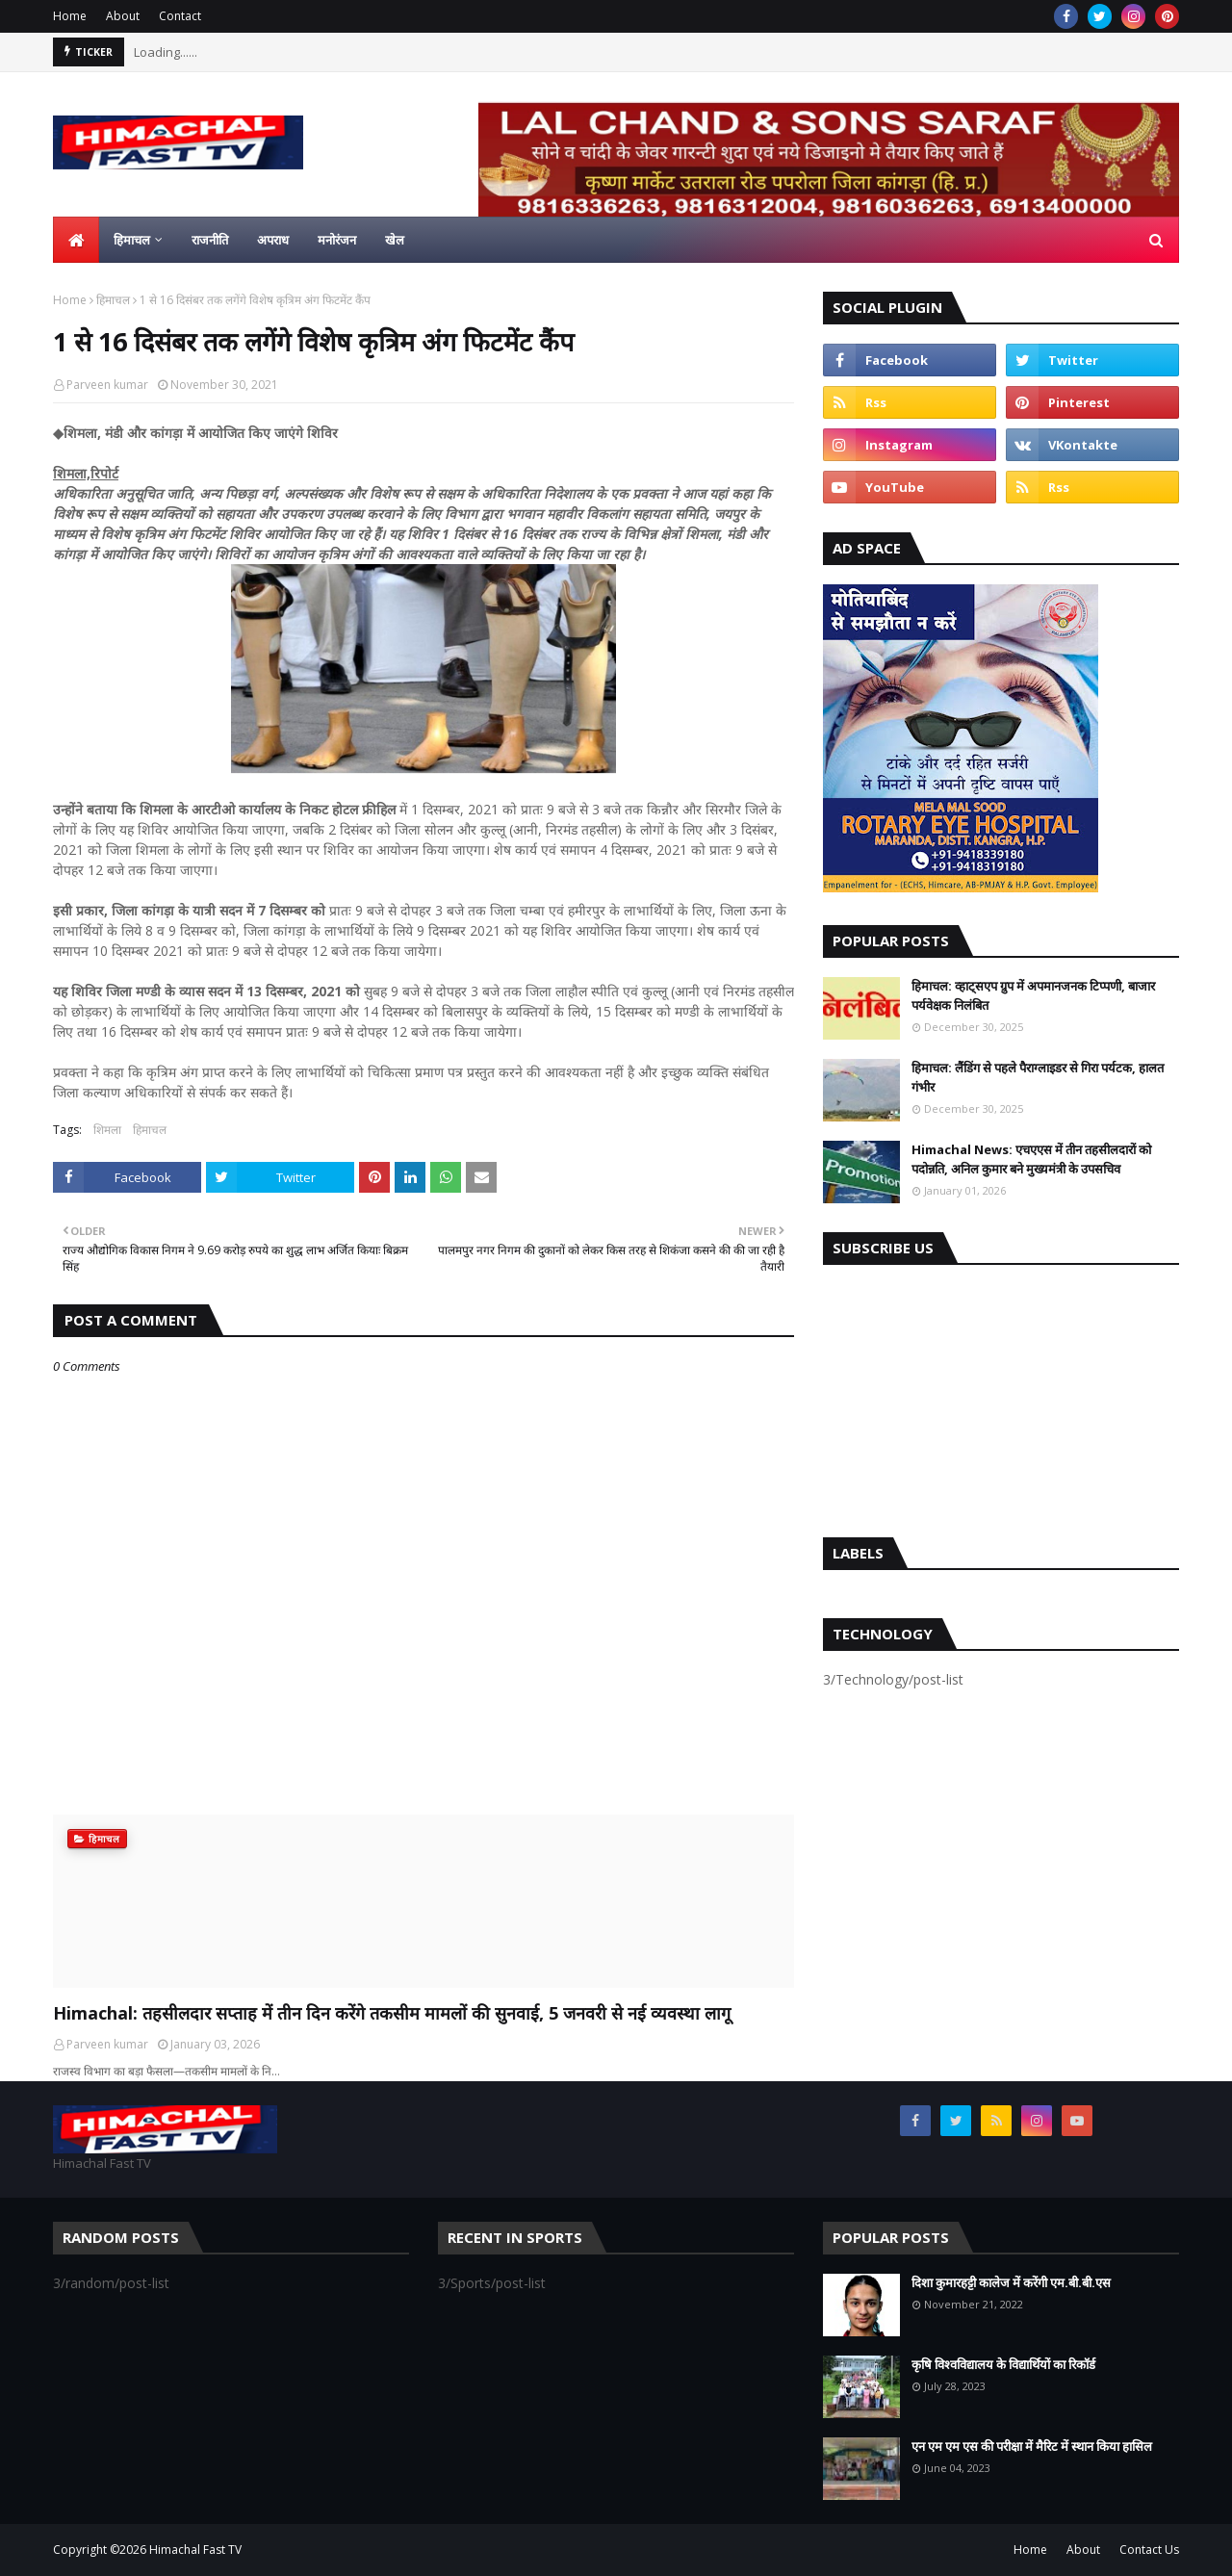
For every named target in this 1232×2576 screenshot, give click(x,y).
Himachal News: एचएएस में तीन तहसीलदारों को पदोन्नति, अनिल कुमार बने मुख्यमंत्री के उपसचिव (1031, 1159)
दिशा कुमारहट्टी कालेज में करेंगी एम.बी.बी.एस (1011, 2282)
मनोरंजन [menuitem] (337, 239)
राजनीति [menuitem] (210, 239)
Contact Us (1149, 2549)
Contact (180, 16)
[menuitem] (76, 240)
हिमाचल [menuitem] (132, 239)
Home (70, 16)
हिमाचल (113, 300)
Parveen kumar (107, 384)
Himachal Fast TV (195, 2549)
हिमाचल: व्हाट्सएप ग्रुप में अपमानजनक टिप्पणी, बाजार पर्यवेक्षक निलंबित (1033, 995)
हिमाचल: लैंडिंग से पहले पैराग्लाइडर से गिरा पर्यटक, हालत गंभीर (1037, 1077)
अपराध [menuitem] (273, 239)
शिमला (107, 1129)
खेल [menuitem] (394, 239)
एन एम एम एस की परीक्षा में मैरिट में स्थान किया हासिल (1031, 2446)
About (123, 16)
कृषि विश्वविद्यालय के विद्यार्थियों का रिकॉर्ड (1003, 2364)
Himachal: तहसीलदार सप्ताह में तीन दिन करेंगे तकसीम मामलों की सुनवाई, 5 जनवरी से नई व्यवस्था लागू (392, 2012)
